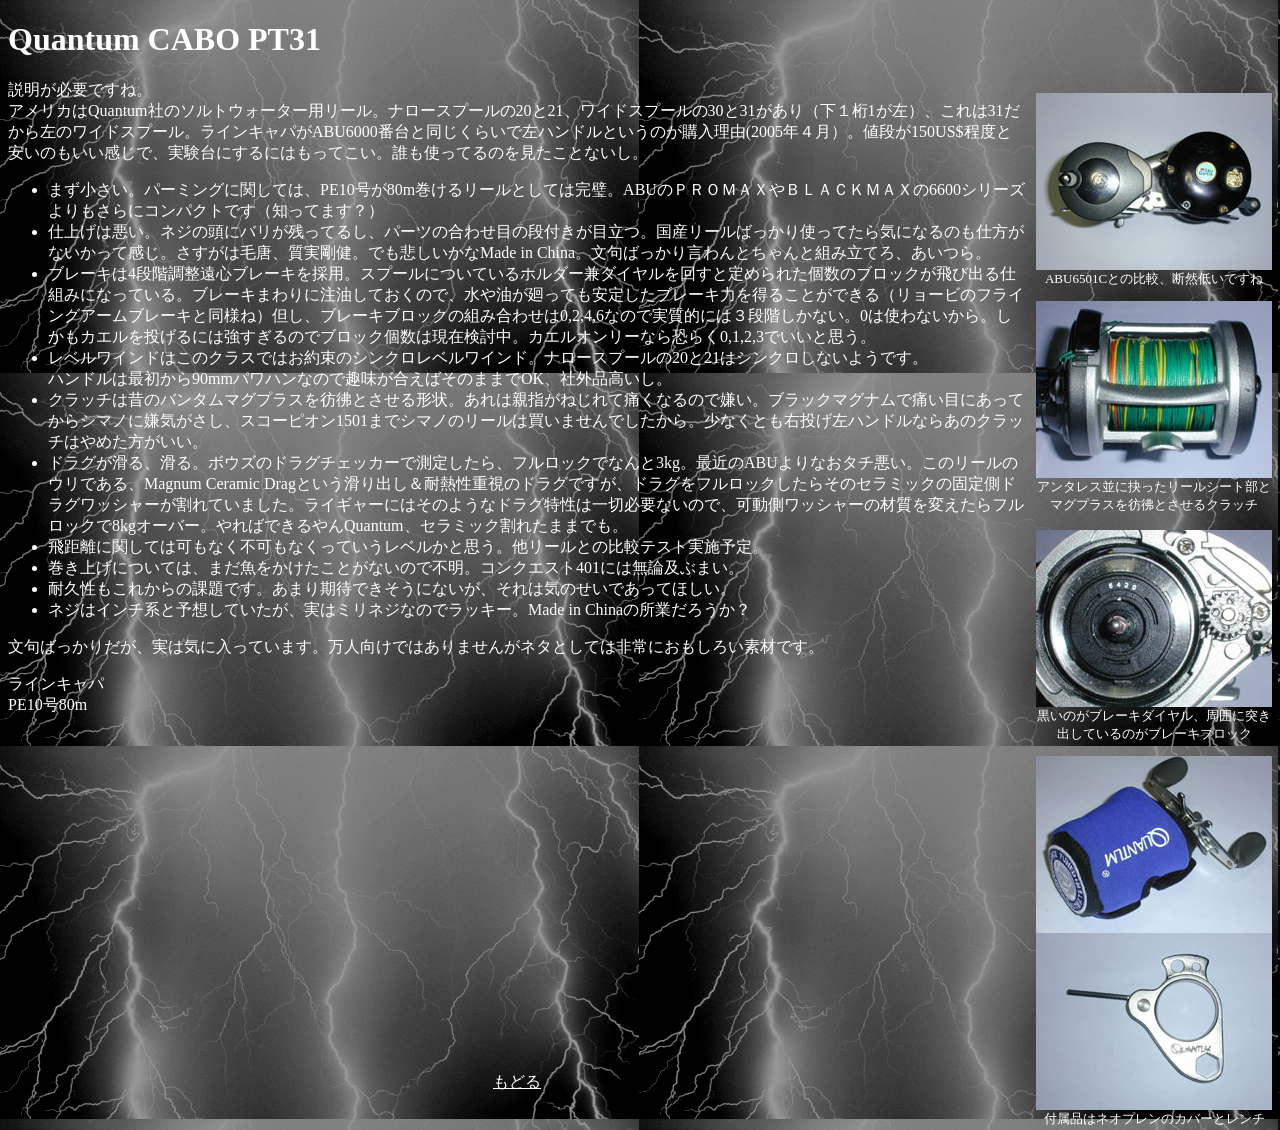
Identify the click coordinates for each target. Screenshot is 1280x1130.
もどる (517, 1081)
